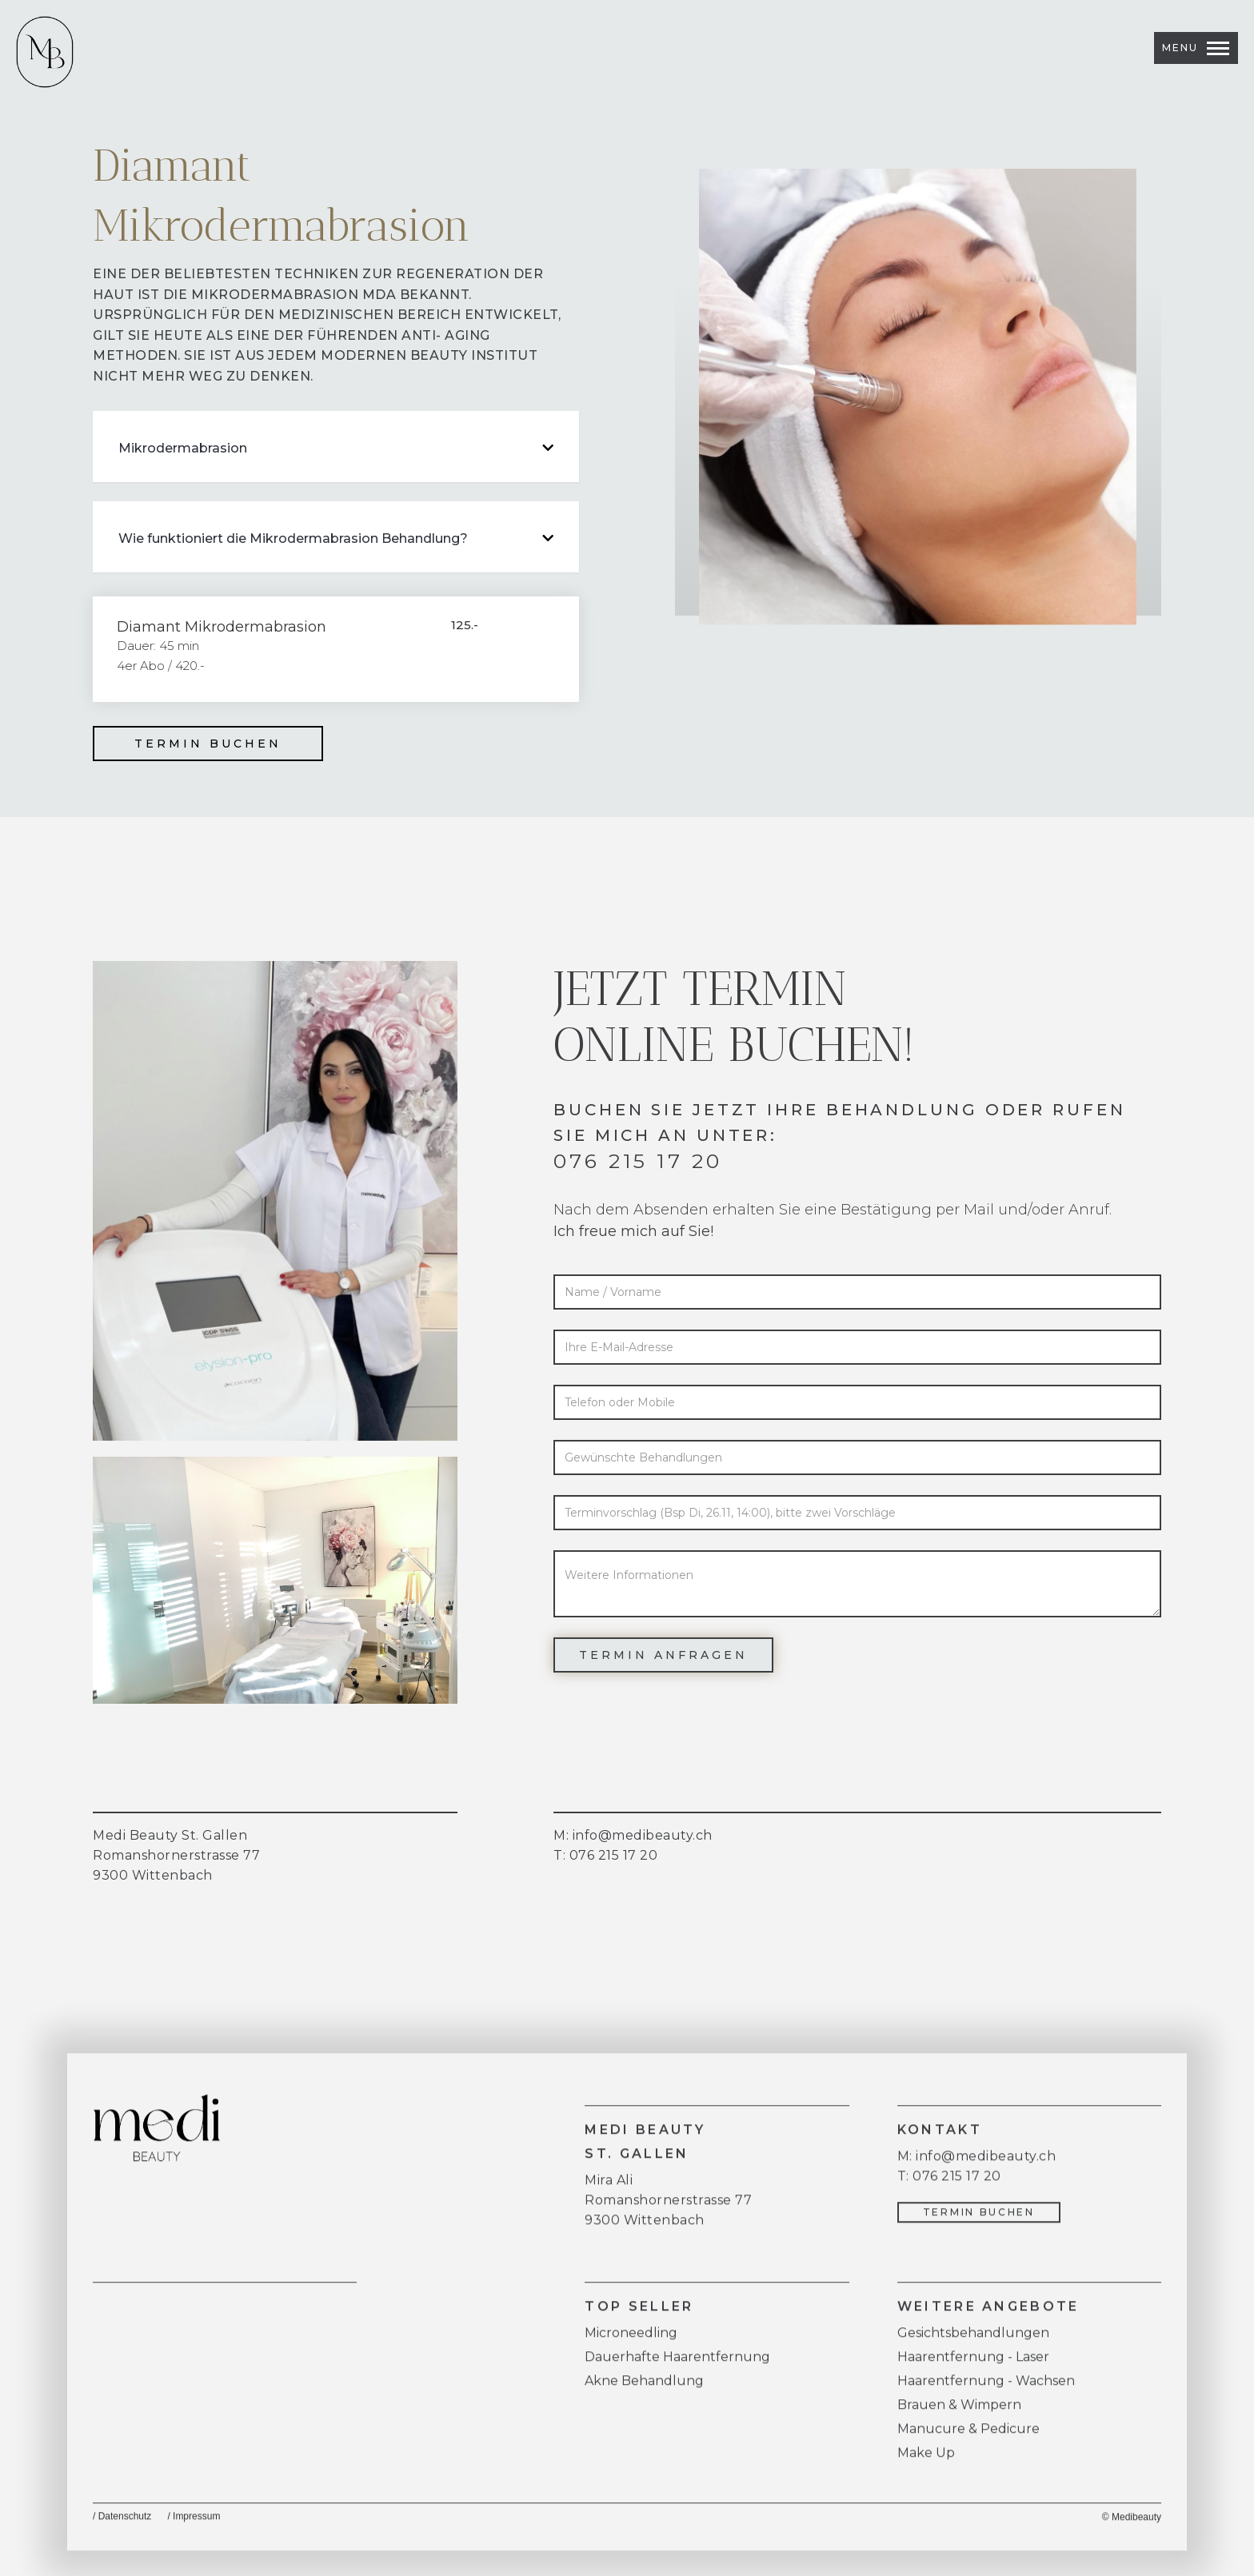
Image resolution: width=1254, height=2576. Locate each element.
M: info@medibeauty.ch (976, 2163)
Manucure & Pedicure (968, 2436)
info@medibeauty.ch (643, 1835)
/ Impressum (193, 2524)
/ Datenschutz (122, 2524)
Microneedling (631, 2340)
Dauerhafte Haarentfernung (677, 2364)
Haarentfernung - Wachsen (986, 2388)
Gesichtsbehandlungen (973, 2340)
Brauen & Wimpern (959, 2412)
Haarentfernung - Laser (973, 2364)
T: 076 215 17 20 (605, 1855)
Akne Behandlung (644, 2388)
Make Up (926, 2460)
